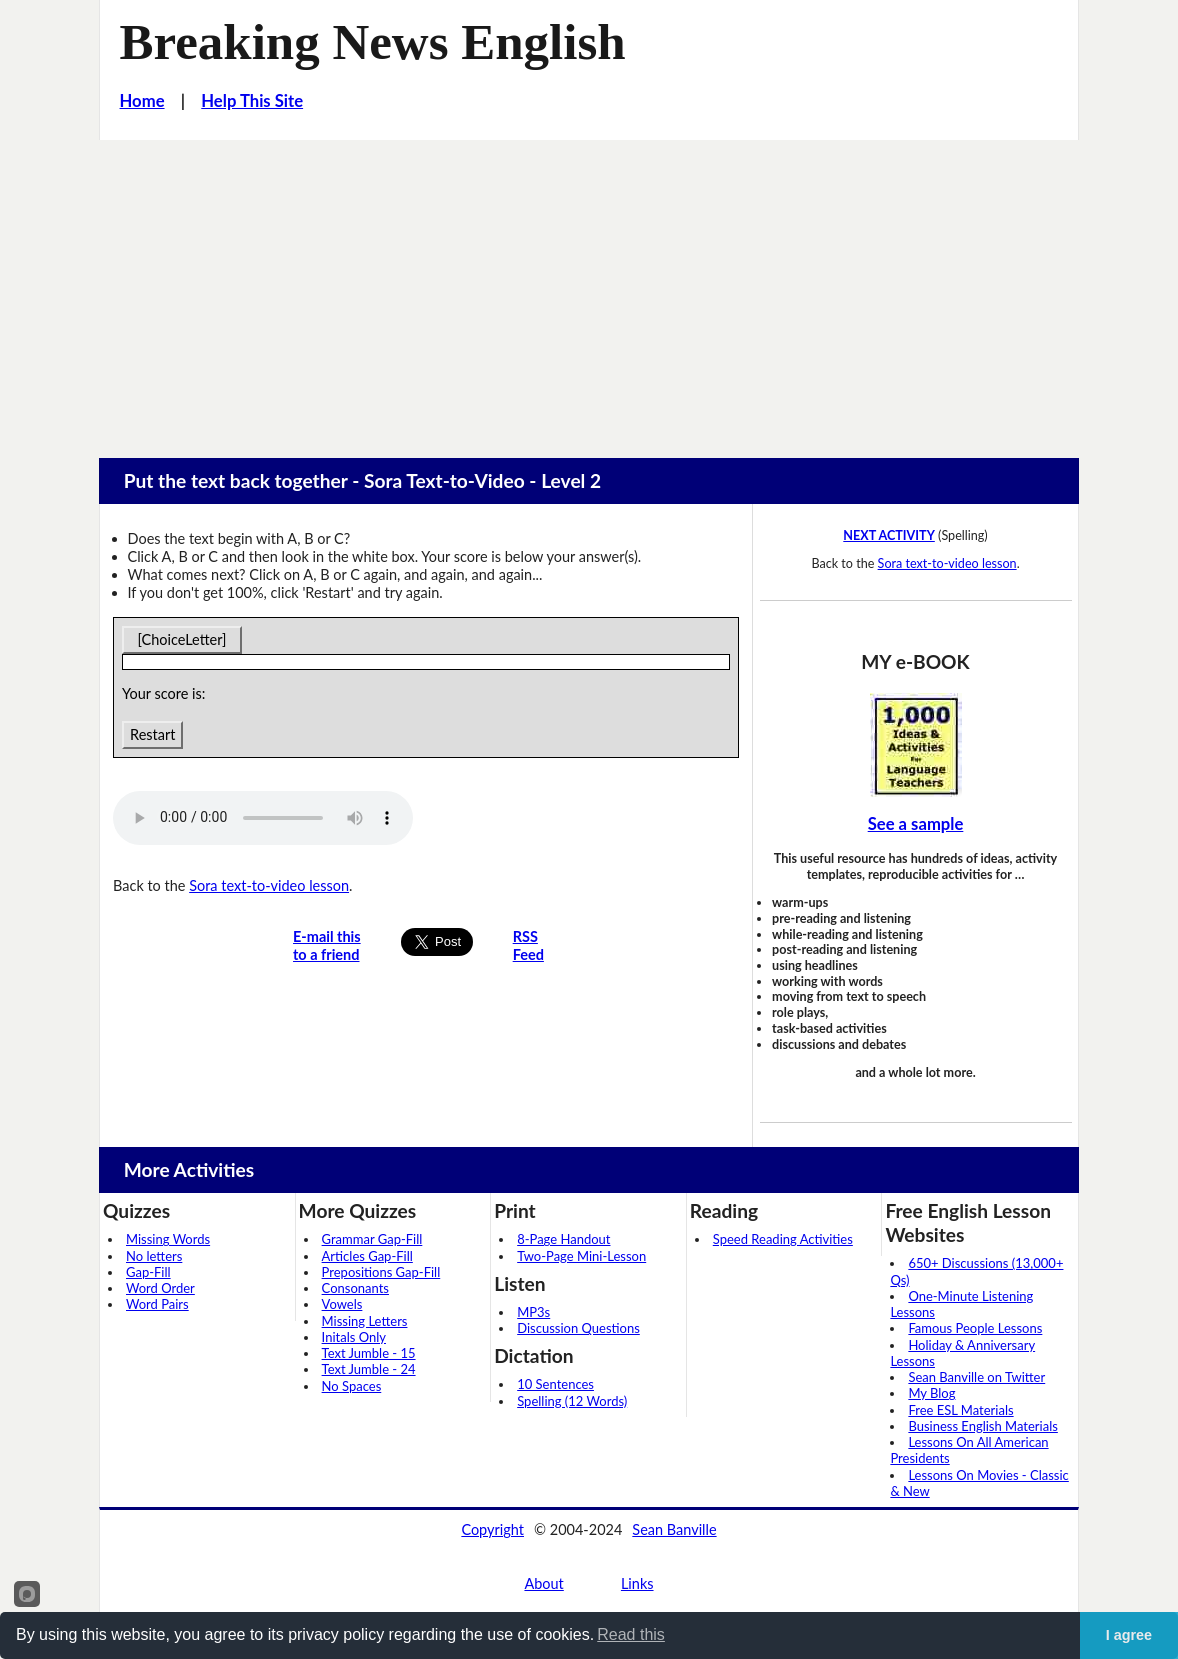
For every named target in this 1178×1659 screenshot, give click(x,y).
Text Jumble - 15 (369, 1353)
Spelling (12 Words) (572, 1401)
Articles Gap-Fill (367, 1256)
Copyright (492, 1529)
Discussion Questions (578, 1328)
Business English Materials (982, 1426)
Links (637, 1583)
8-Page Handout (563, 1239)
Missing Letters (365, 1321)
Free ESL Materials (960, 1410)
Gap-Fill (148, 1272)
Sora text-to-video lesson (269, 885)
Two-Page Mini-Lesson (581, 1256)
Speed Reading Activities (783, 1239)
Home (142, 101)
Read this (631, 1634)
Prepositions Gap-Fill (381, 1272)
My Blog (931, 1393)
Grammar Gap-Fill (372, 1239)
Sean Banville (674, 1529)
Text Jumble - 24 (369, 1369)
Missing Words (168, 1239)
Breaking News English (373, 42)
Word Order (160, 1288)
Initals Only (354, 1337)
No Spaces (352, 1386)
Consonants (355, 1288)
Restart (152, 734)
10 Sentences (555, 1384)
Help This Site (252, 101)
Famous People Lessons (975, 1328)
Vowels (342, 1304)
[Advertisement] (589, 290)
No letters (154, 1256)
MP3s (533, 1312)
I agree (1129, 1635)
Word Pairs (157, 1304)
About (543, 1583)
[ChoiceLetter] (182, 639)
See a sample (916, 824)
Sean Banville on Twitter (976, 1377)
